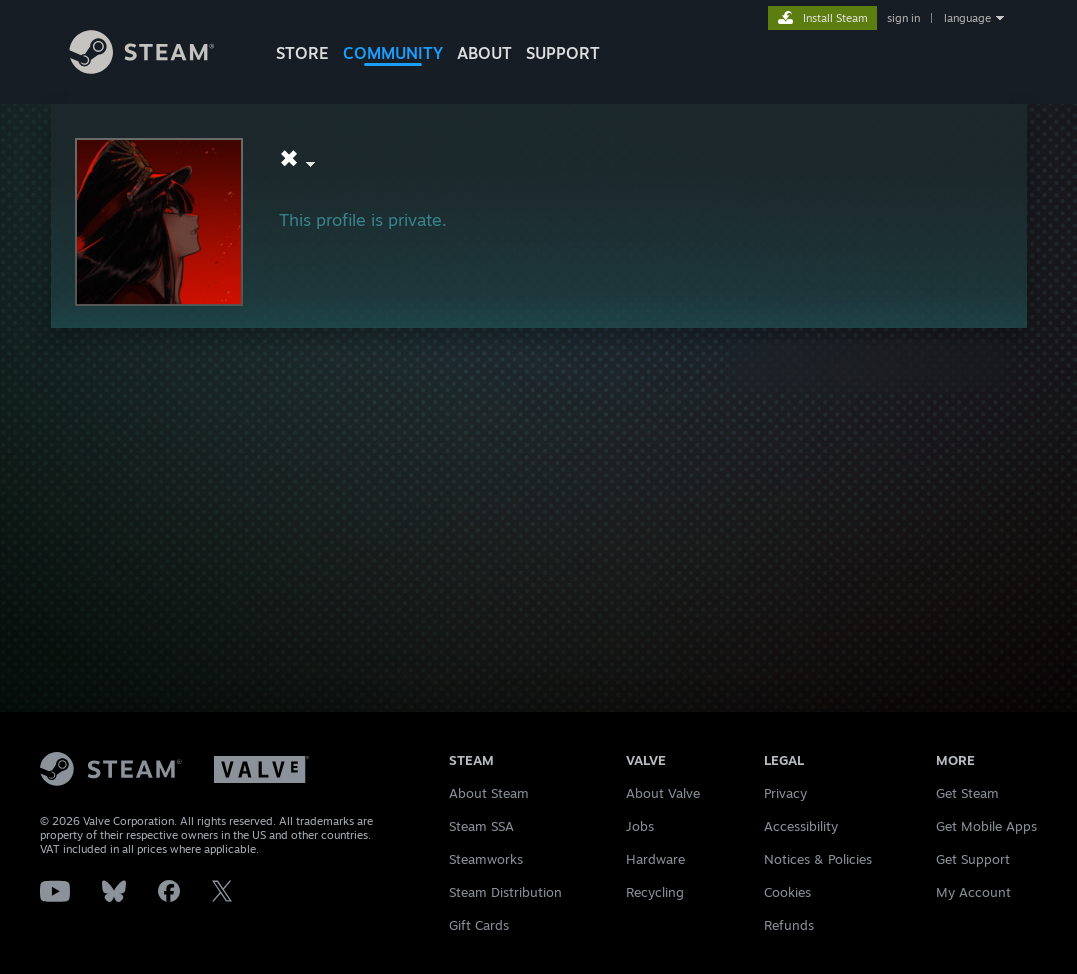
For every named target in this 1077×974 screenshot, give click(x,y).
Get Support (973, 859)
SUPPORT (563, 53)
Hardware (655, 859)
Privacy (785, 793)
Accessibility (801, 826)
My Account (973, 892)
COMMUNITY (393, 53)
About (484, 53)
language (967, 18)
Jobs (640, 826)
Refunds (789, 925)
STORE (302, 53)
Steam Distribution (505, 892)
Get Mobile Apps (986, 826)
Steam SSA (481, 826)
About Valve (663, 793)
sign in (903, 18)
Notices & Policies (818, 859)
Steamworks (486, 859)
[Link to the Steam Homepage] (157, 68)
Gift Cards (479, 925)
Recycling (655, 892)
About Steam (489, 793)
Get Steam (967, 793)
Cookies (787, 892)
